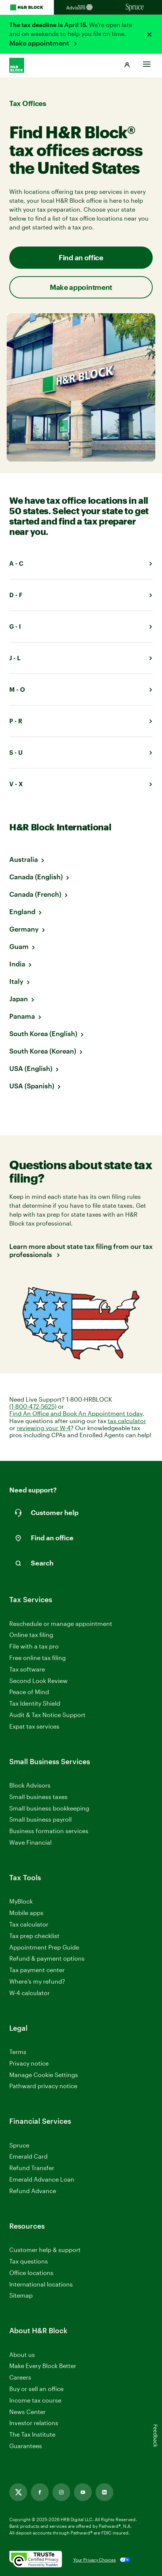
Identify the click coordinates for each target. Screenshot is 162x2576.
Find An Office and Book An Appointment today (76, 1413)
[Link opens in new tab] (18, 2492)
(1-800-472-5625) (32, 1406)
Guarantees (25, 2445)
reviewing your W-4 (44, 1427)
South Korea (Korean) (42, 1051)
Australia (23, 859)
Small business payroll (40, 1819)
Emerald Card (28, 2156)
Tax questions (28, 2261)
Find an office (81, 257)
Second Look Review (38, 1680)
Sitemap (21, 2295)
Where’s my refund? (37, 1981)
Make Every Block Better (42, 2365)
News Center (27, 2411)
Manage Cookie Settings (43, 2074)
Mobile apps (26, 1912)
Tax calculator (28, 1924)
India (17, 964)
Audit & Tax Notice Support (47, 1714)
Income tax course (35, 2400)
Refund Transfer (31, 2167)
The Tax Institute (32, 2434)
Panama (22, 1016)
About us (22, 2354)
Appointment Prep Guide (44, 1947)
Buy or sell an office (36, 2388)
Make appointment (40, 43)
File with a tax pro (34, 1646)
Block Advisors (30, 1785)
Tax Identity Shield (34, 1703)
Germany (24, 929)
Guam (19, 946)
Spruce (19, 2145)
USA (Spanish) (31, 1086)
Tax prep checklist (34, 1935)
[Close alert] (149, 34)
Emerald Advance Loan (41, 2179)
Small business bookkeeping (49, 1808)
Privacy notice (29, 2063)
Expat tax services (34, 1726)
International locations (41, 2284)
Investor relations (33, 2423)
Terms (17, 2051)
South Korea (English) (43, 1033)
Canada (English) (36, 877)
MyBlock (21, 1901)
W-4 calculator (29, 1992)
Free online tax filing (37, 1657)
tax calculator (127, 1420)
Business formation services (48, 1830)
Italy (16, 981)
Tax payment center (37, 1969)
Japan (18, 999)
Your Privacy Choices (94, 2559)
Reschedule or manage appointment (60, 1623)
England (22, 911)
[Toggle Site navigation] (147, 62)
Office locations (31, 2273)
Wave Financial (30, 1842)
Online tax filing (31, 1634)
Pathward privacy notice (43, 2085)
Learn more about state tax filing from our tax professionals (81, 1251)
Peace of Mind (29, 1691)
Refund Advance (32, 2190)
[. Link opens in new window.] (35, 2560)
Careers (20, 2377)
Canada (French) (35, 894)
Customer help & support (45, 2250)
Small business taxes (38, 1796)
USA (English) (30, 1068)
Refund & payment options (47, 1958)
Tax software (27, 1669)
